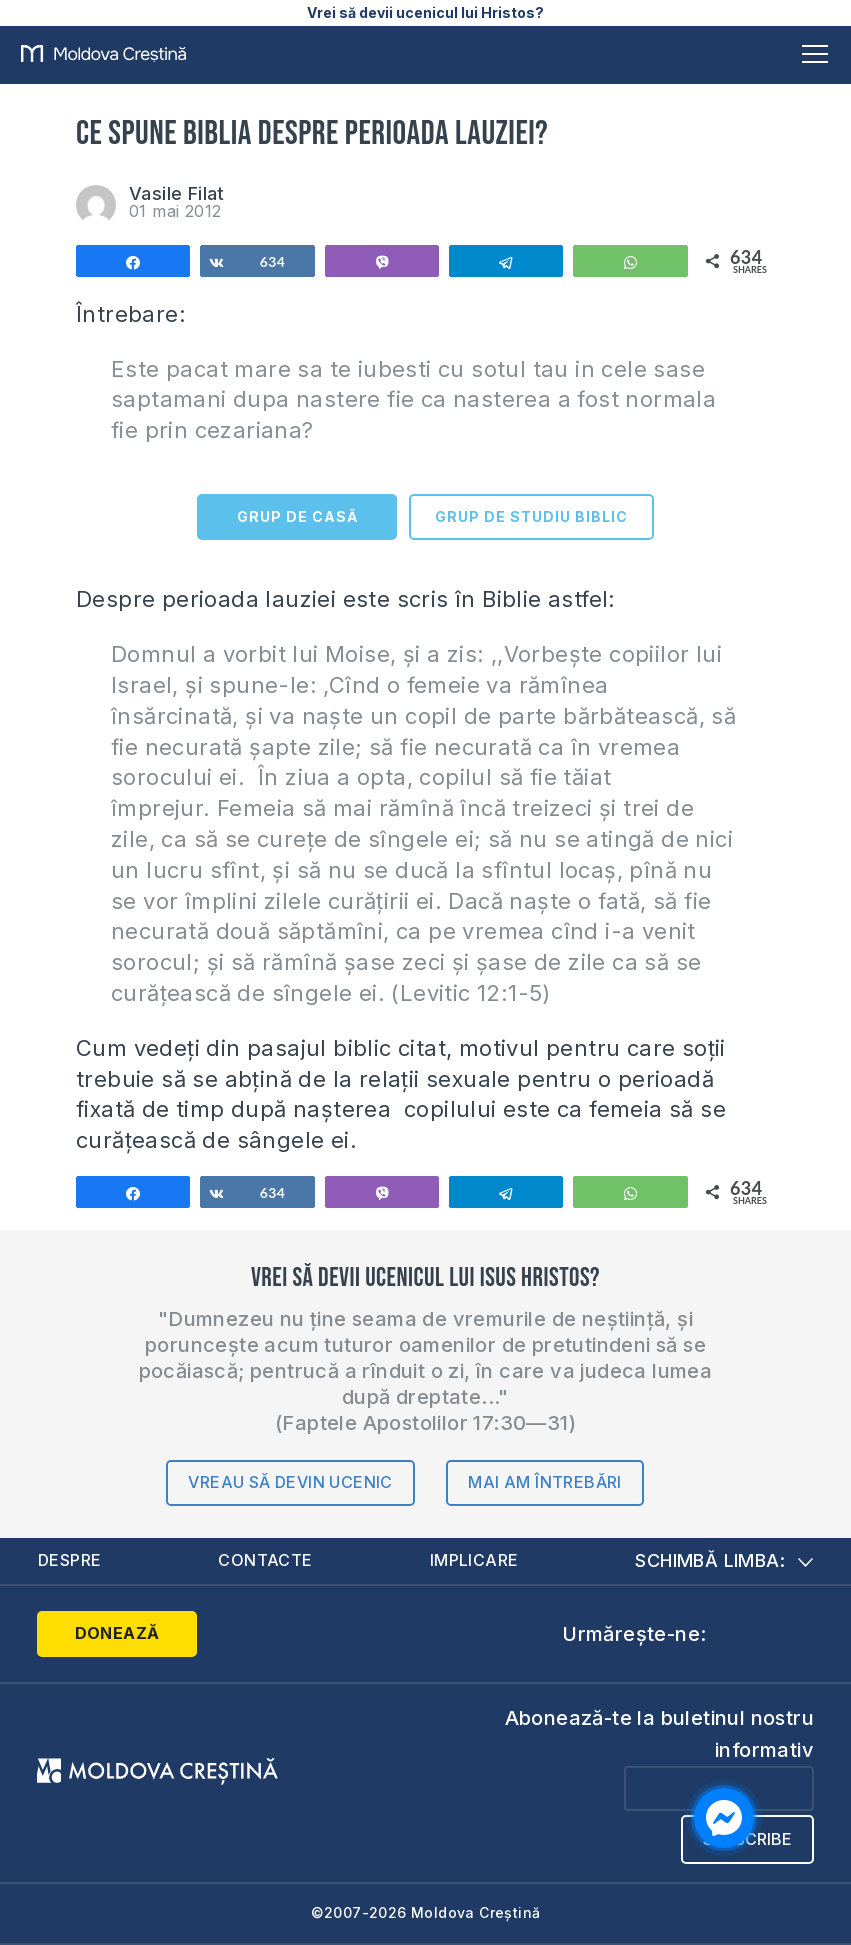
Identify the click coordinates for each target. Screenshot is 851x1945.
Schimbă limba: (724, 1560)
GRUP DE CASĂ (297, 516)
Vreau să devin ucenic (290, 1482)
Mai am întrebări (544, 1482)
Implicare (474, 1560)
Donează (117, 1633)
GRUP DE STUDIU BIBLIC (531, 516)
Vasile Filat (177, 193)
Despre (69, 1560)
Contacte (265, 1560)
